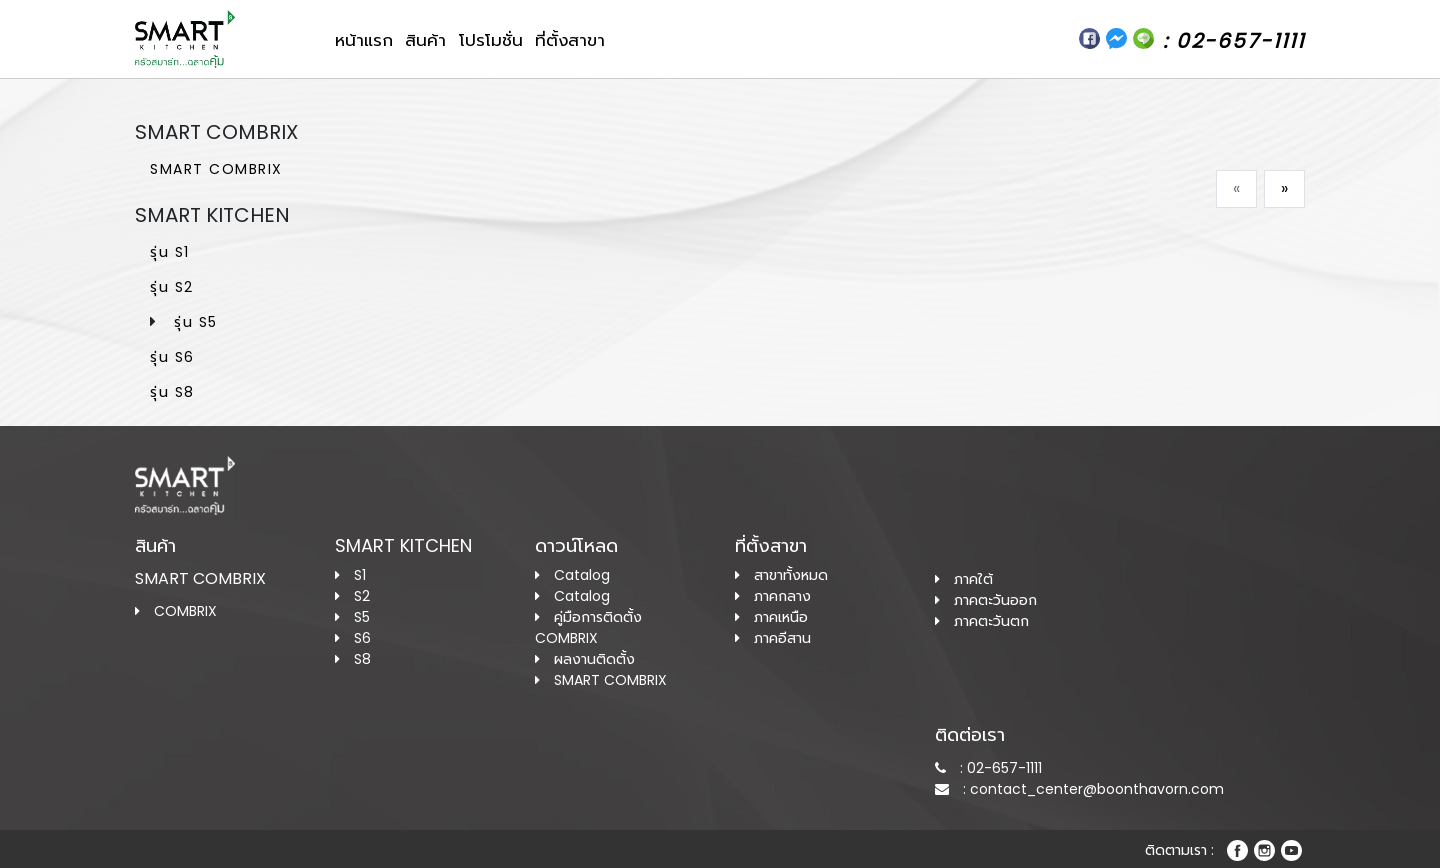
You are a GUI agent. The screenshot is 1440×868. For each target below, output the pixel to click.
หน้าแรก (364, 40)
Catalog (572, 575)
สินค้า (425, 40)
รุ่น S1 (170, 252)
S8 (353, 659)
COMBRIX (176, 611)
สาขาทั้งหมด (781, 575)
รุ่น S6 (172, 357)
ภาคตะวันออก (986, 600)
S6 (353, 638)
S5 (352, 617)
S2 (352, 596)
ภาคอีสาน (773, 638)
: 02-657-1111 (988, 768)
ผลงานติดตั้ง (585, 659)
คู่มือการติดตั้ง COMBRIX (588, 627)
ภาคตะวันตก (982, 621)
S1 (350, 575)
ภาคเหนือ (771, 617)
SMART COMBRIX (216, 169)
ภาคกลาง (773, 596)
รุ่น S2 (172, 287)
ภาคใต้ (964, 579)
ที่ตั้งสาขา (570, 40)
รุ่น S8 (172, 392)
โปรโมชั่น (491, 40)
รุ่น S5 (196, 322)
